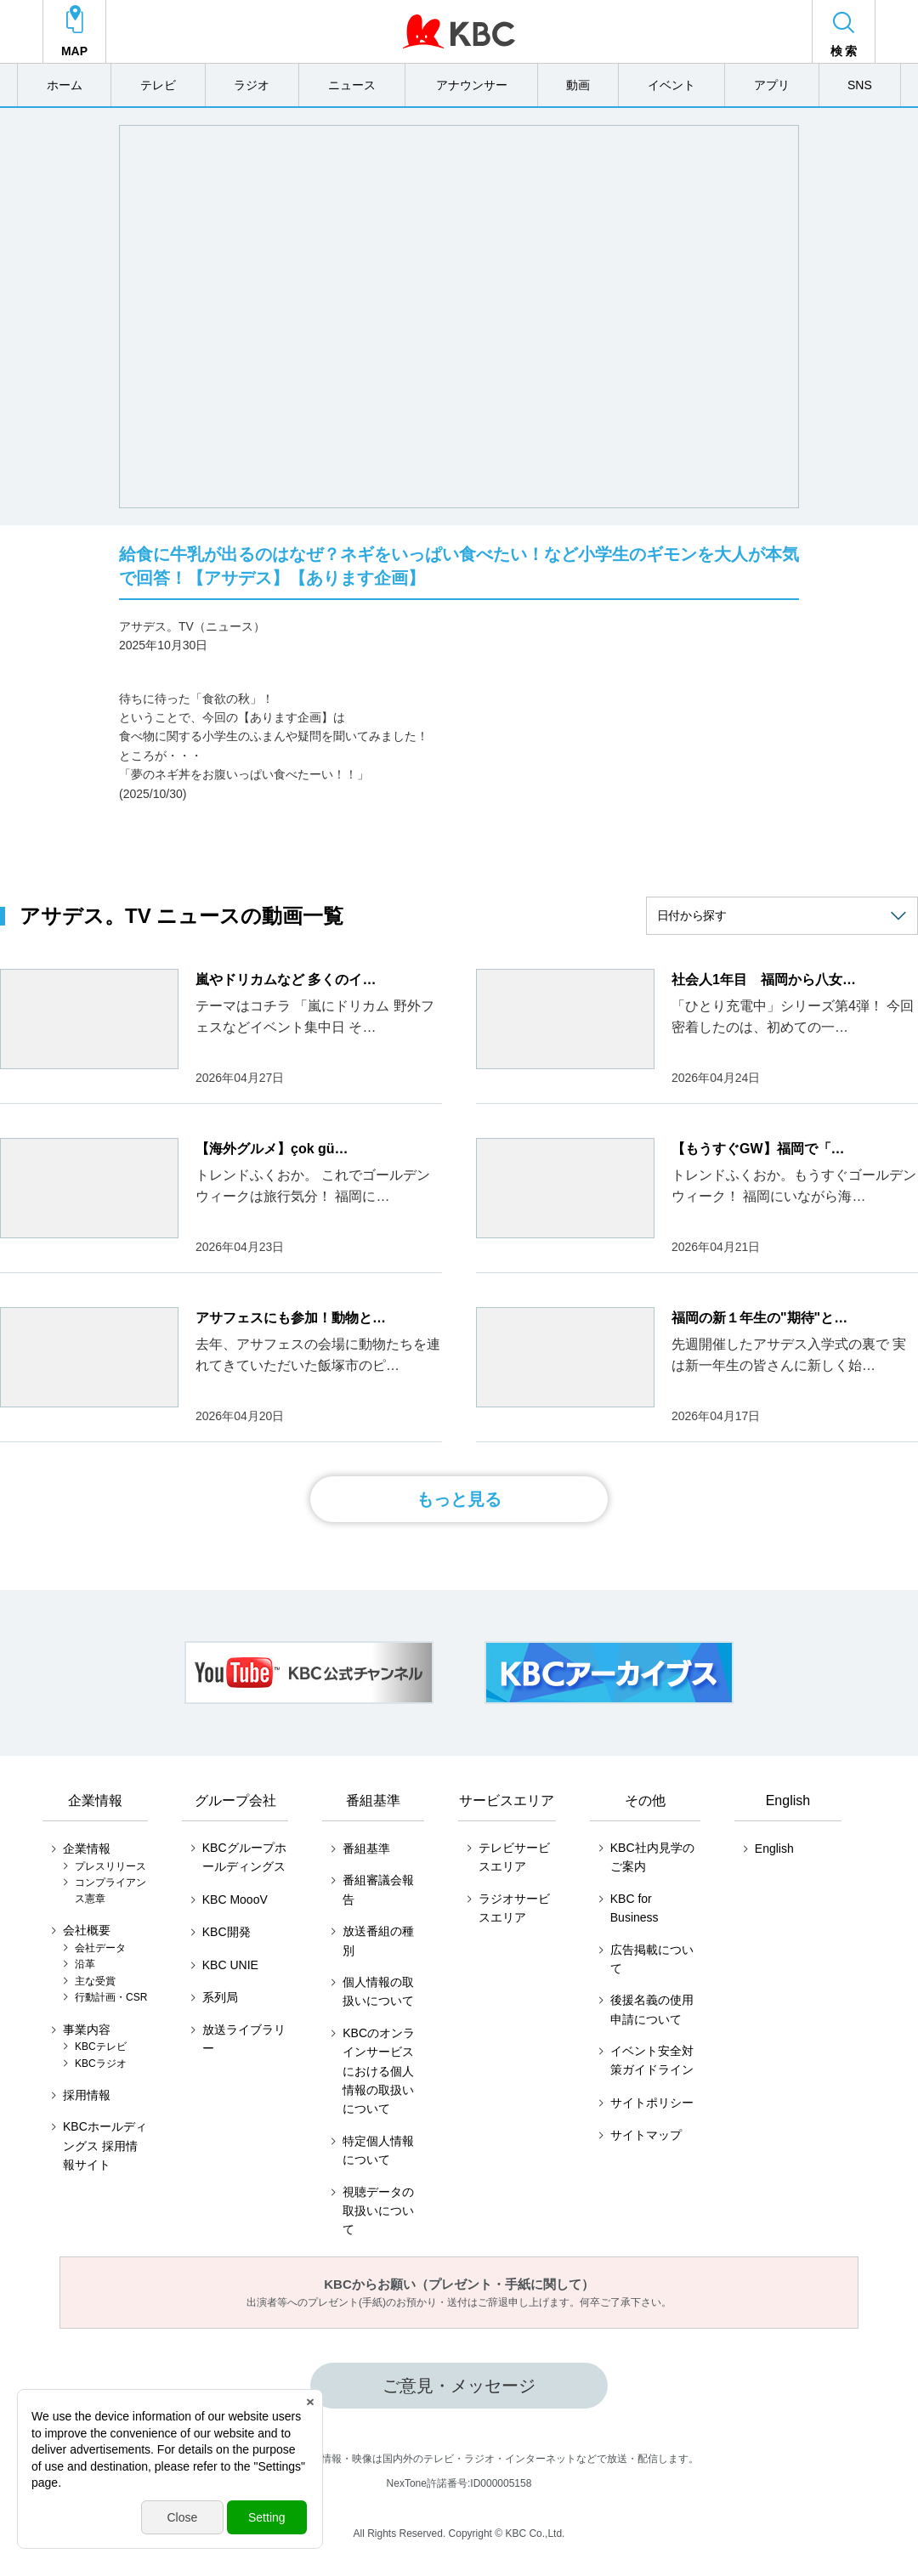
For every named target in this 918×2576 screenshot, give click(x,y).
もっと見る (459, 1499)
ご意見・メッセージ (459, 2385)
